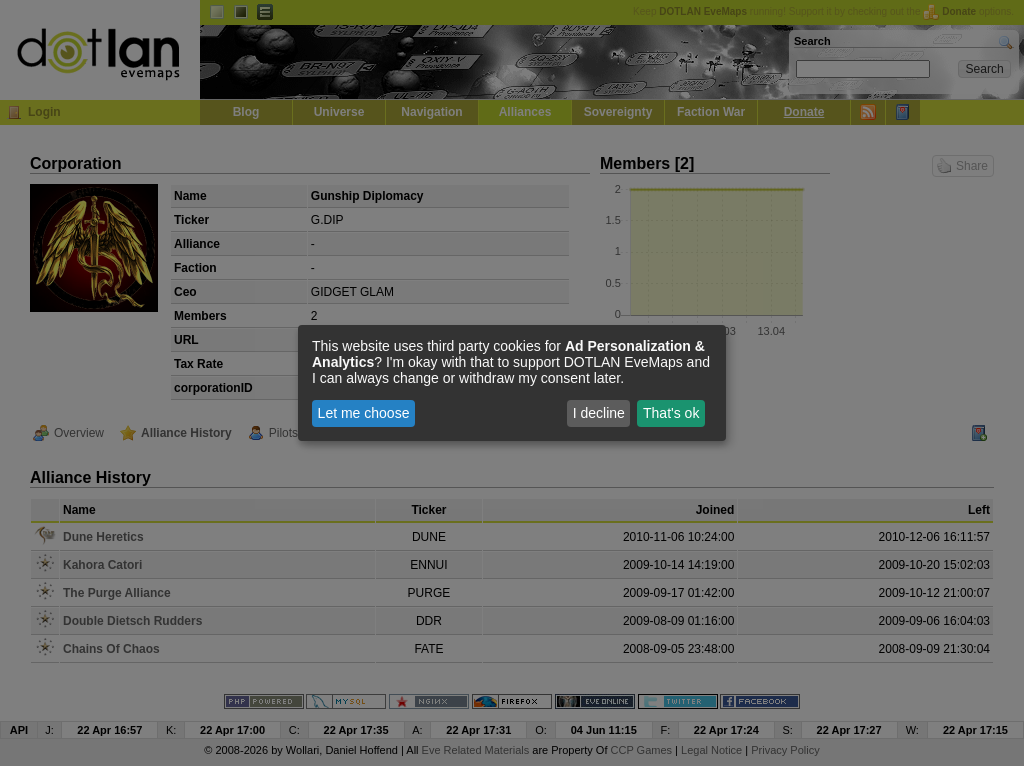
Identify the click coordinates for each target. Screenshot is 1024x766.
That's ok (671, 413)
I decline (599, 413)
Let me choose (364, 413)
